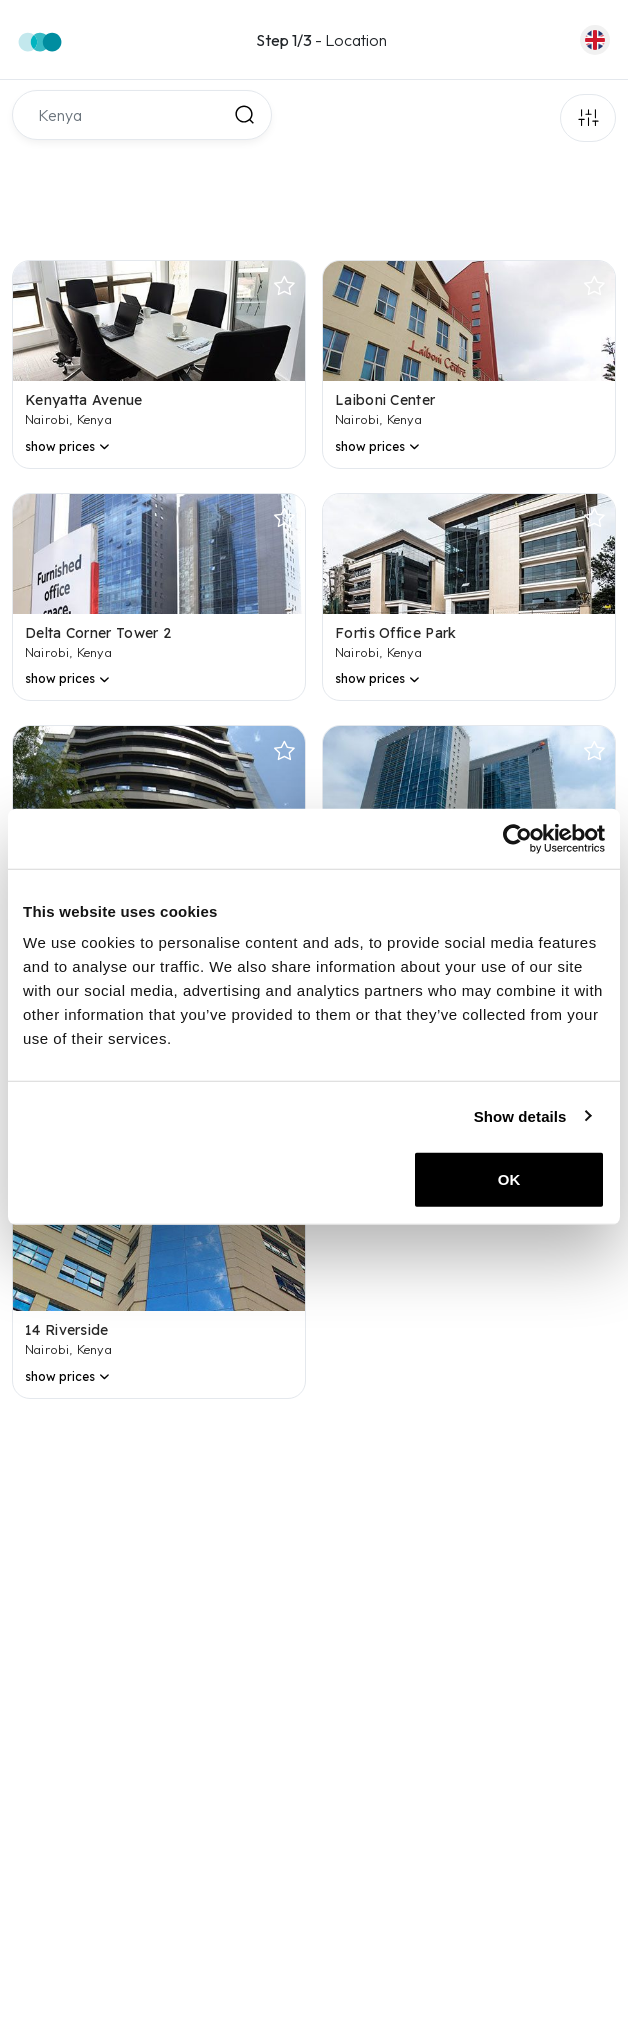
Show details (520, 1115)
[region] (312, 1718)
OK (509, 1179)
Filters (588, 118)
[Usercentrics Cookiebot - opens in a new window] (517, 838)
